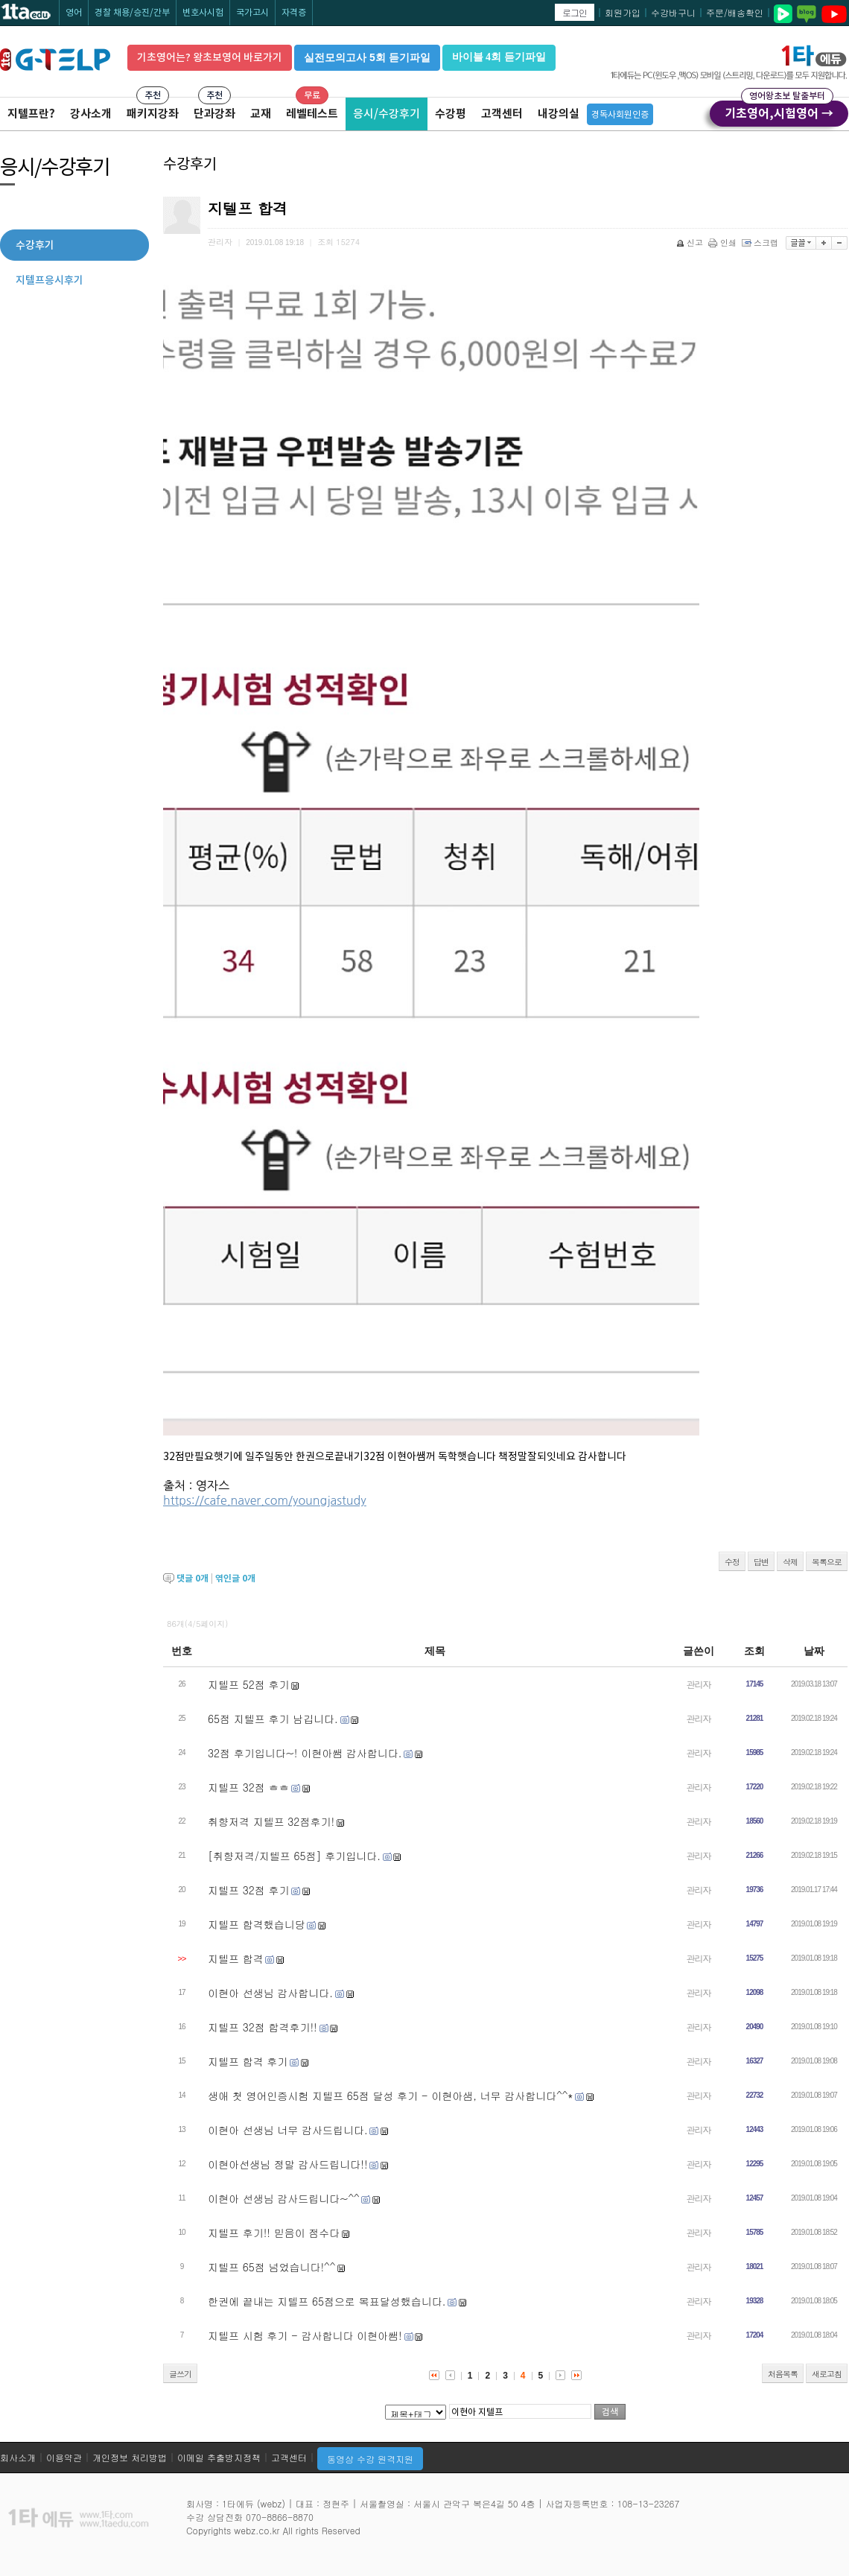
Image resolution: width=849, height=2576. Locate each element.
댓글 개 (193, 1578)
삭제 (790, 1561)
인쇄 (723, 242)
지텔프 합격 (236, 1958)
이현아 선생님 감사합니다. (270, 1992)
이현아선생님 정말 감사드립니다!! (288, 2164)
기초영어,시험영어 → (779, 111)
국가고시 (252, 12)
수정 (732, 1561)
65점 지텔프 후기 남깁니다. (273, 1718)
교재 (260, 114)
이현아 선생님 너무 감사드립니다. (288, 2129)
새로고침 (827, 2373)
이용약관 (64, 2457)
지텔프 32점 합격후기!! (262, 2027)
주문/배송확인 (734, 12)
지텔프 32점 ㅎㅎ (248, 1787)
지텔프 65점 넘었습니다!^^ (271, 2266)
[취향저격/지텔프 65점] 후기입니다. (294, 1855)
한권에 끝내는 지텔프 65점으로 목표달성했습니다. (326, 2301)
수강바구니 (673, 12)
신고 (690, 242)
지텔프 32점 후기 (248, 1889)
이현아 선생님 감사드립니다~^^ (284, 2198)
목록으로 (827, 1561)
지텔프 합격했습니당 (256, 1924)
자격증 (294, 12)
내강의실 (558, 114)
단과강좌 (214, 114)
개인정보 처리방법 (129, 2457)
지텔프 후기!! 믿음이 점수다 (274, 2232)
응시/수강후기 (386, 114)
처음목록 (783, 2373)
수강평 (450, 114)
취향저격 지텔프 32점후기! (271, 1821)
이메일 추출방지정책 (219, 2457)
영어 (74, 12)
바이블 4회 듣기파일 (499, 57)
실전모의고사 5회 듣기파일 (367, 57)
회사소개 (18, 2457)
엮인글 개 (235, 1578)
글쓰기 (180, 2373)
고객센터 (502, 114)
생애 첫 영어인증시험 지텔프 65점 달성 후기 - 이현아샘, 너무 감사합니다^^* (390, 2095)
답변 (761, 1561)
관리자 (699, 1684)
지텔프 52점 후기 (248, 1684)
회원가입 (622, 12)
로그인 (574, 12)
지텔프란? (31, 114)
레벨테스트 (312, 114)
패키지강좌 (153, 114)
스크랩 (761, 242)
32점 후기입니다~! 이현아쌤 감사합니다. (305, 1752)
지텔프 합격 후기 (247, 2061)
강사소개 (91, 114)
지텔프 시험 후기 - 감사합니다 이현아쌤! (305, 2335)
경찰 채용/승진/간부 (132, 12)
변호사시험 (202, 12)
